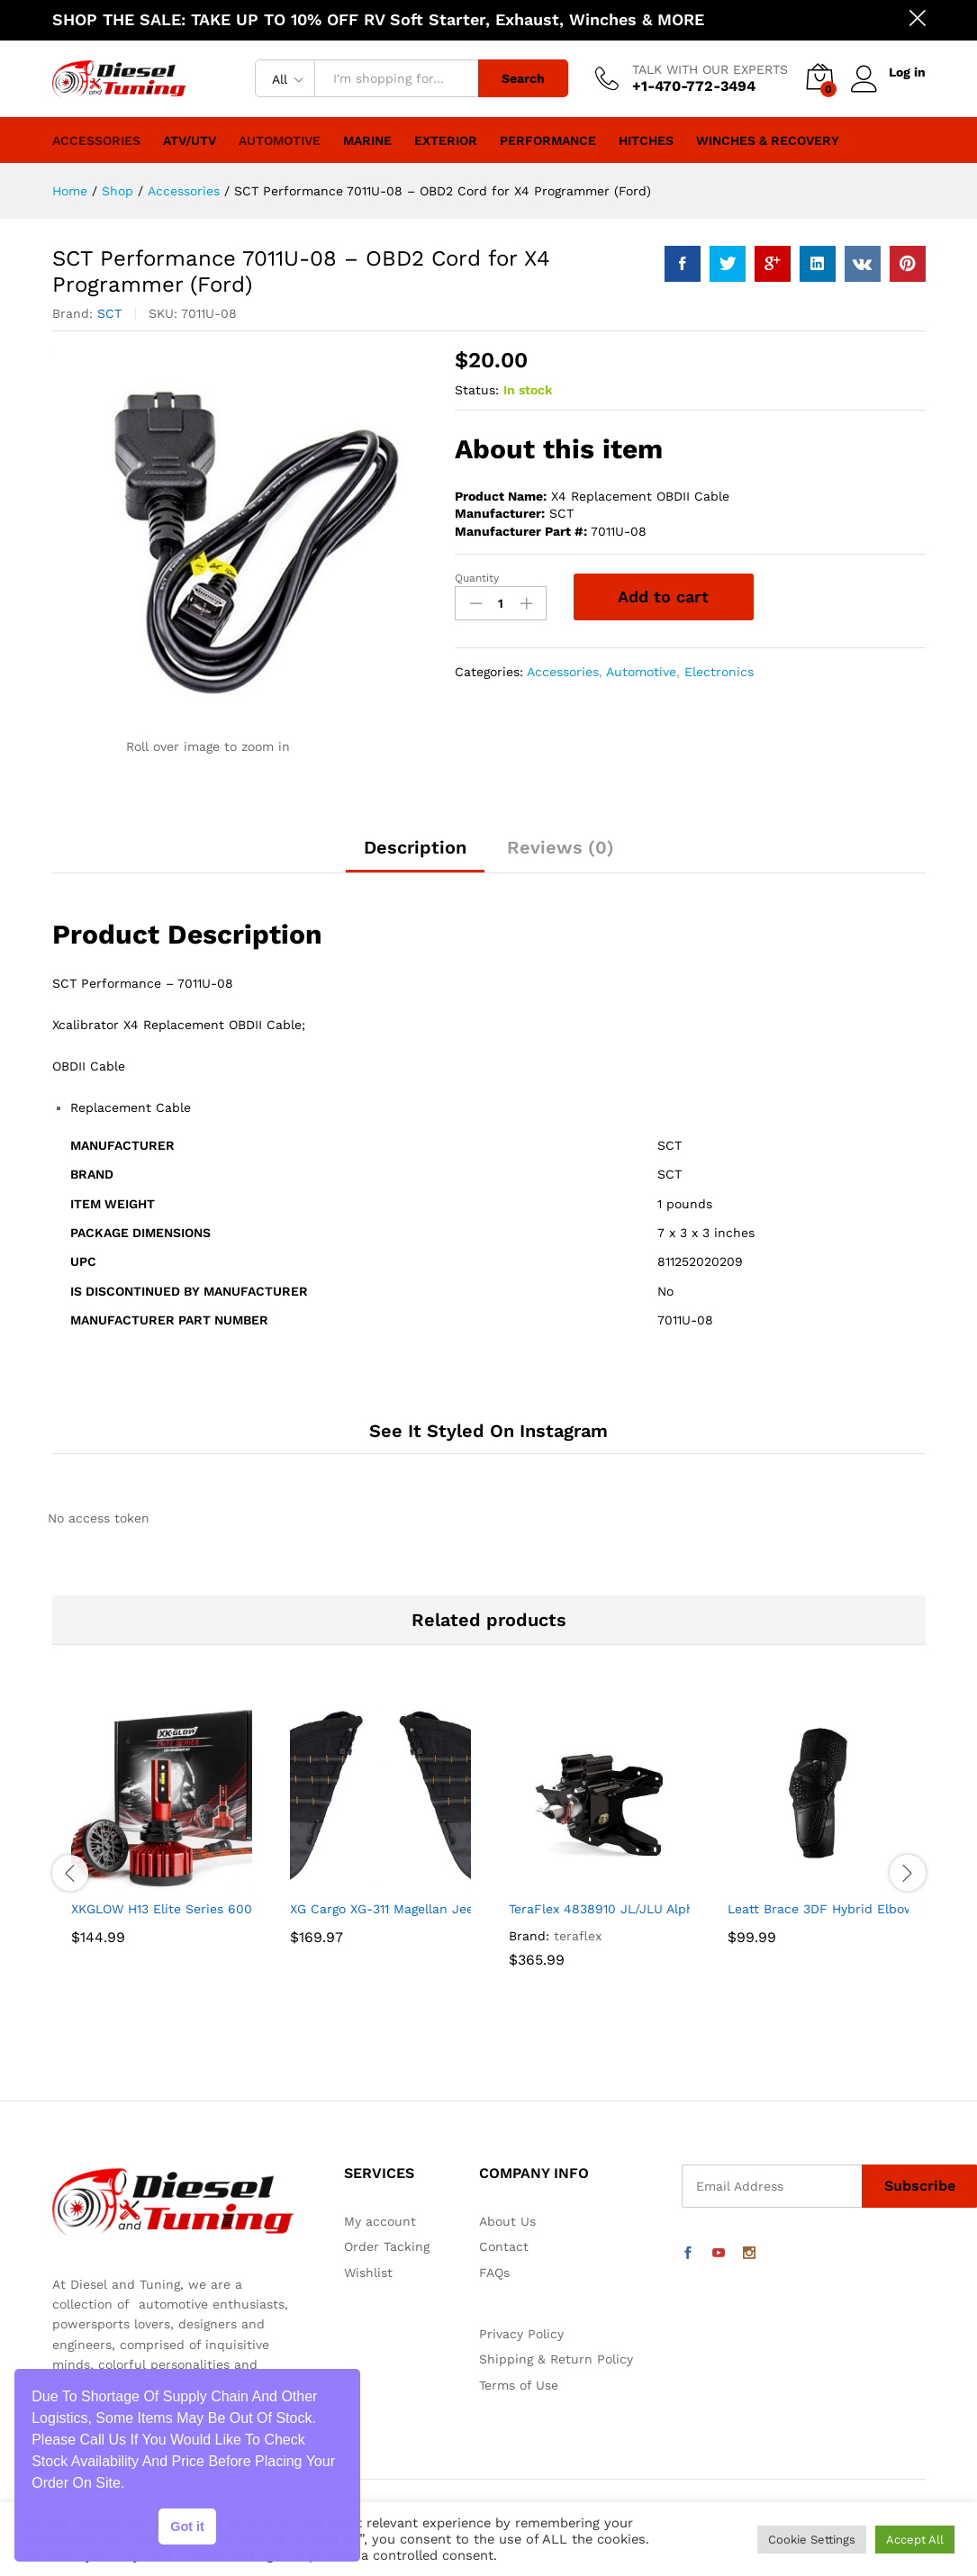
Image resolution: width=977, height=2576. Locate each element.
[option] (161, 1850)
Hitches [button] (646, 140)
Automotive (280, 140)
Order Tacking (387, 2246)
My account (380, 2221)
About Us (507, 2221)
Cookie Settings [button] (811, 2539)
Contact (504, 2246)
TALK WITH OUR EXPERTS (710, 69)
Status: (477, 390)
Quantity (477, 578)
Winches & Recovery (767, 140)
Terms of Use (518, 2385)
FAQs (494, 2272)
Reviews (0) (560, 847)
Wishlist (368, 2272)
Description (415, 847)
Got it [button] (187, 2526)
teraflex (578, 1936)
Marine (367, 140)
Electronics (719, 671)
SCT (109, 313)
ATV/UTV (189, 140)
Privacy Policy (521, 2334)
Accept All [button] (915, 2539)
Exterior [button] (445, 140)
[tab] (415, 855)
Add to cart (663, 596)
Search (523, 78)
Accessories (96, 140)
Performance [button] (548, 140)
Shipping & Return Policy (556, 2359)
